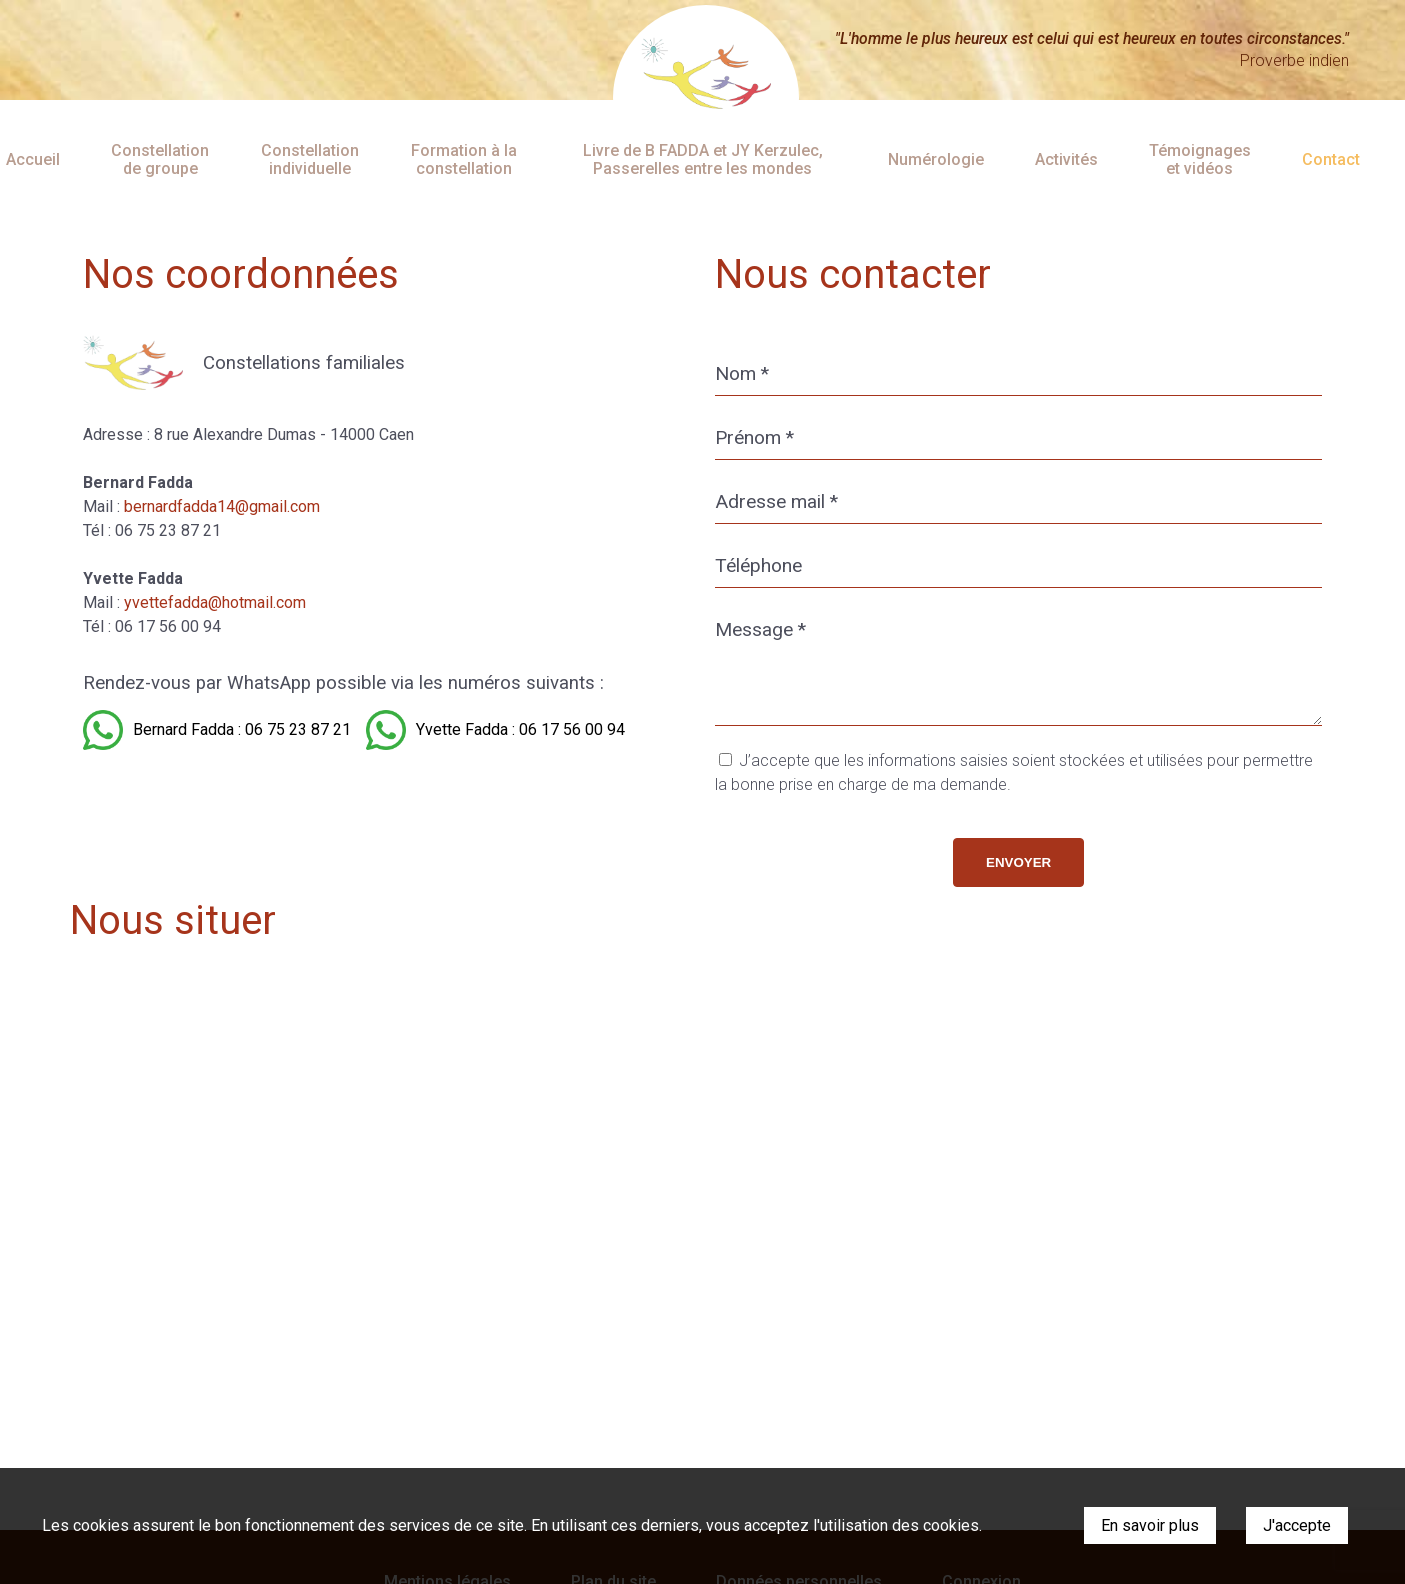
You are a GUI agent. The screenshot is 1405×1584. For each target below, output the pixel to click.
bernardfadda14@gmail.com (222, 506)
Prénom (754, 437)
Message (760, 629)
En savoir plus (1150, 1525)
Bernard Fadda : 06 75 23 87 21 (242, 729)
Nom (742, 373)
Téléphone (758, 565)
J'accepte (1297, 1525)
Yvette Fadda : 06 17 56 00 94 (520, 729)
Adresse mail (776, 501)
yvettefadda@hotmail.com (215, 602)
